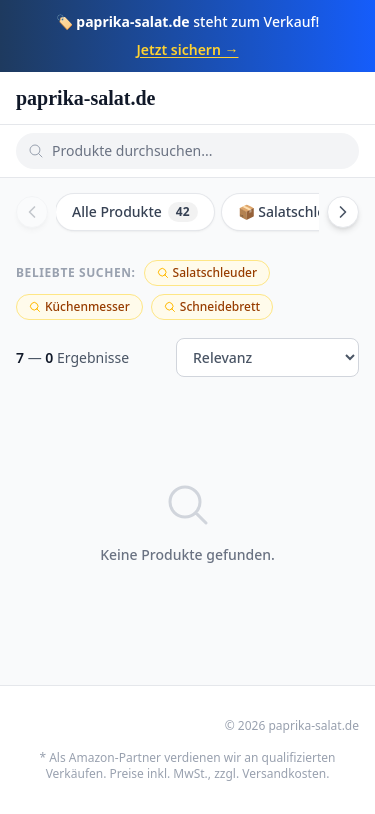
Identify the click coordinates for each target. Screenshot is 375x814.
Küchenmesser (79, 306)
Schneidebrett (212, 306)
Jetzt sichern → (188, 49)
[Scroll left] (32, 212)
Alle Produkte (135, 212)
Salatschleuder (207, 272)
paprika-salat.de (85, 98)
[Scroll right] (343, 212)
